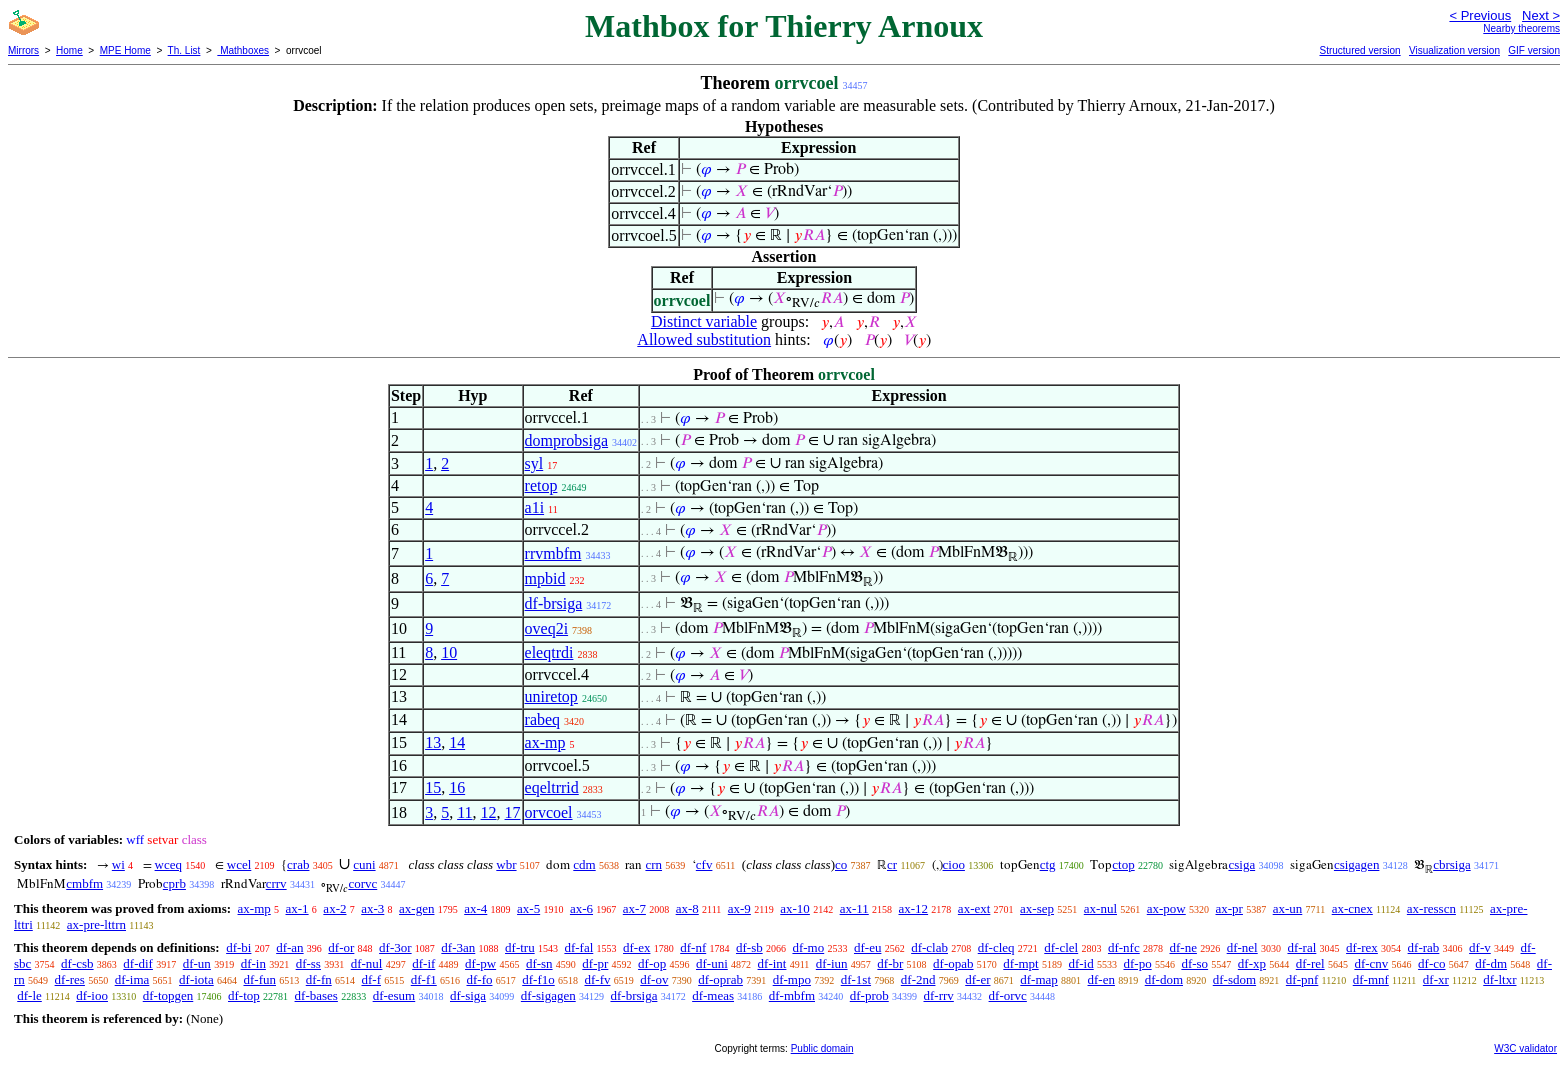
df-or (341, 947)
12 (489, 812)
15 (433, 787)
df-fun (259, 979)
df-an (289, 947)
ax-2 (334, 908)
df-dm (1491, 963)
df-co (1431, 963)
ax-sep (1037, 908)
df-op (652, 963)
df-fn (319, 979)
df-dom (1164, 979)
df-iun (832, 963)
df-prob (869, 995)
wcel (239, 864)
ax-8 (687, 908)
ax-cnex (1352, 908)
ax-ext (974, 908)
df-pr (595, 963)
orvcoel (549, 812)
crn (653, 864)
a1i (535, 507)
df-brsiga (554, 603)
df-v (1480, 947)
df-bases (316, 995)
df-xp (1252, 963)
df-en (1101, 979)
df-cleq (996, 947)
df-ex (636, 947)
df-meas (713, 995)
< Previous (1480, 15)
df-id (1080, 963)
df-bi (238, 947)
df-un (197, 963)
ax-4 (475, 908)
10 (449, 652)
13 (433, 742)
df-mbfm (792, 995)
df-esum (394, 995)
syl (534, 463)
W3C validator (1525, 1048)
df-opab (953, 963)
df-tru (520, 947)
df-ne (1182, 947)
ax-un (1288, 908)
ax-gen (416, 908)
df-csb (77, 963)
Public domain (822, 1048)
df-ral (1301, 947)
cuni (364, 864)
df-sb (749, 947)
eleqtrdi (549, 652)
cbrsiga (1452, 864)
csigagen (1356, 864)
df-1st (856, 979)
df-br (890, 963)
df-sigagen (548, 995)
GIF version (1534, 50)
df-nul (367, 963)
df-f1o (538, 979)
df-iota (196, 979)
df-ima (132, 979)
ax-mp (545, 742)
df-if (423, 963)
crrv (276, 883)
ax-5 (528, 908)
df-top (244, 995)
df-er (977, 979)
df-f (371, 979)
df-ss (308, 963)
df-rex (1362, 947)
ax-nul (1100, 908)
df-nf (693, 947)
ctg (1048, 864)
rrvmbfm (553, 553)
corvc (362, 883)
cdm (584, 864)
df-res (70, 979)
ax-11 (854, 908)
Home (69, 50)
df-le (29, 995)
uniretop (551, 696)
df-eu (867, 947)
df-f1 (424, 979)
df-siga (468, 995)
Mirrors (23, 50)
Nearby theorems (1521, 28)
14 (457, 742)
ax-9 (739, 908)
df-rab (1424, 947)
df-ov (654, 979)
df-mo (808, 947)
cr (892, 864)
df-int (772, 963)
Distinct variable (704, 321)
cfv (704, 864)
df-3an (458, 947)
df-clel (1061, 947)
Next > (1541, 15)
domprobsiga (567, 440)
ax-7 (634, 908)
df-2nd (918, 979)
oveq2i (547, 628)
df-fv (597, 979)
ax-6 (581, 908)
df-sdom (1234, 979)
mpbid (545, 578)
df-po (1137, 963)
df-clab (929, 947)
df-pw (480, 963)
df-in (253, 963)
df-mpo (792, 979)
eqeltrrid (552, 787)
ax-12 (914, 908)
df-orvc (1008, 995)
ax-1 (297, 908)
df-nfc (1124, 947)
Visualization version (1454, 50)
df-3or (395, 947)
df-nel (1242, 947)
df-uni (712, 963)
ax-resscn (1431, 908)
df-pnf (1302, 979)
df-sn (539, 963)
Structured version (1359, 50)
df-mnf (1371, 979)
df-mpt (1020, 963)
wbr (506, 864)
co (841, 864)
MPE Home (125, 50)
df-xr (1436, 979)
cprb (174, 883)
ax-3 (372, 908)
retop (541, 485)
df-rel (1310, 963)
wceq (168, 864)
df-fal (578, 947)
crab (298, 864)
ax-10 (795, 908)
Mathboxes (243, 50)
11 (464, 812)
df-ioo (92, 995)
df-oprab (720, 979)
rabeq (543, 719)
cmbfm (84, 883)
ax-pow (1166, 908)
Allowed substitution (704, 339)
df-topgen (168, 995)
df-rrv (939, 995)
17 (513, 812)
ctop (1123, 864)
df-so (1194, 963)
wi (118, 864)
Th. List (184, 50)
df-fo (479, 979)
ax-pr (1229, 908)
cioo (954, 864)
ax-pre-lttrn (96, 924)
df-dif (138, 963)
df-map (1039, 979)
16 (457, 787)
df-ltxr (1499, 979)
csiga (1241, 864)
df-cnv (1371, 963)
